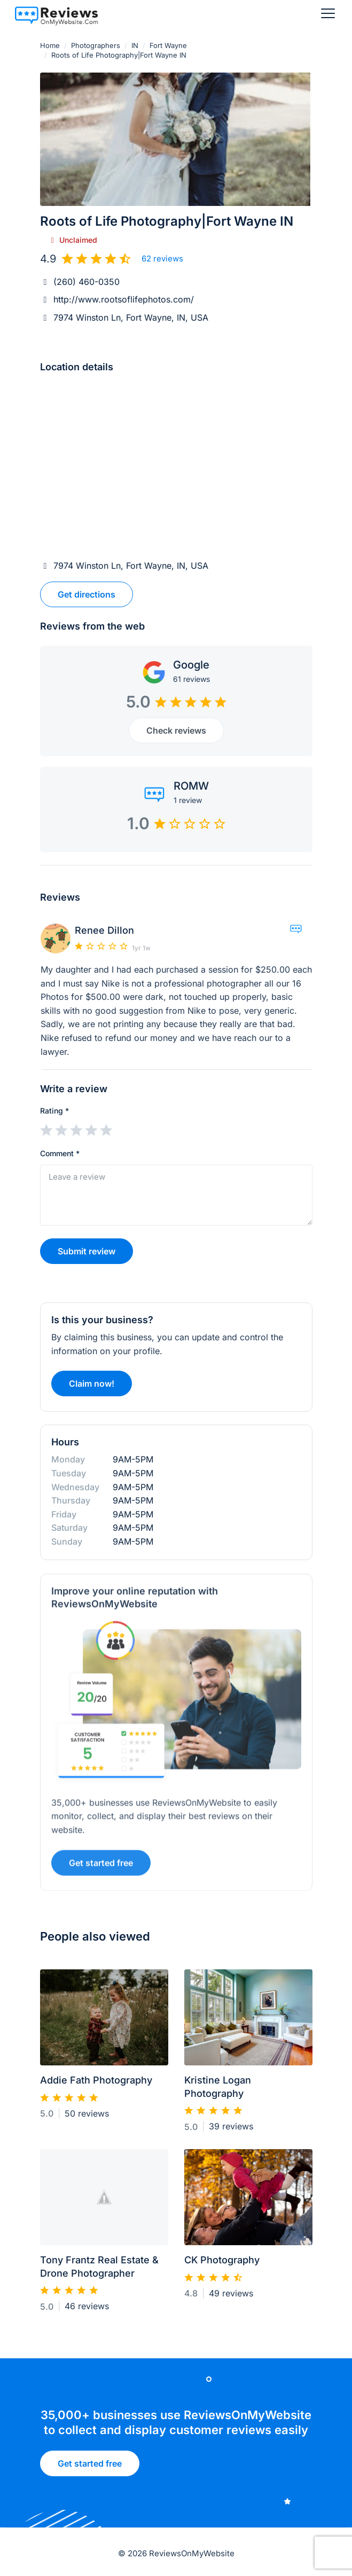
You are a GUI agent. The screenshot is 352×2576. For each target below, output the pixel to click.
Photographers (95, 45)
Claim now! (91, 1388)
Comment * (60, 1153)
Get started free (90, 2467)
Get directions (86, 594)
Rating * (54, 1110)
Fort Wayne (168, 45)
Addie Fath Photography (96, 2085)
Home (50, 45)
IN (134, 45)
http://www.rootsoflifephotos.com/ (123, 299)
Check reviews (176, 730)
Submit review (86, 1251)
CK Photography (222, 2265)
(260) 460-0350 (86, 281)
